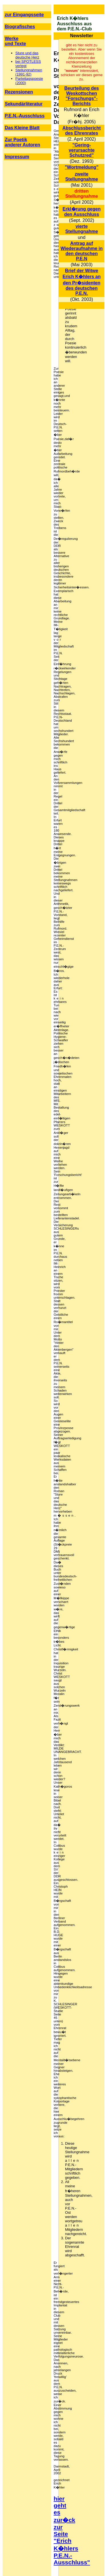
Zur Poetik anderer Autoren (22, 142)
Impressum (17, 156)
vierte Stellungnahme (81, 229)
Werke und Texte (15, 41)
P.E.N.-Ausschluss (25, 115)
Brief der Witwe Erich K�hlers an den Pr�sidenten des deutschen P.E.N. (81, 282)
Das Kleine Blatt (22, 127)
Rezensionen (19, 91)
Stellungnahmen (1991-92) (28, 72)
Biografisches (20, 26)
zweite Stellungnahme (81, 177)
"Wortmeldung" (81, 167)
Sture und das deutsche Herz (27, 55)
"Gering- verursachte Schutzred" (82, 150)
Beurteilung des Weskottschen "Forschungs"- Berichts (81, 96)
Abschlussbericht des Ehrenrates (81, 131)
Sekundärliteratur (24, 103)
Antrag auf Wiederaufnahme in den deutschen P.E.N (81, 251)
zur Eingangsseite (24, 14)
